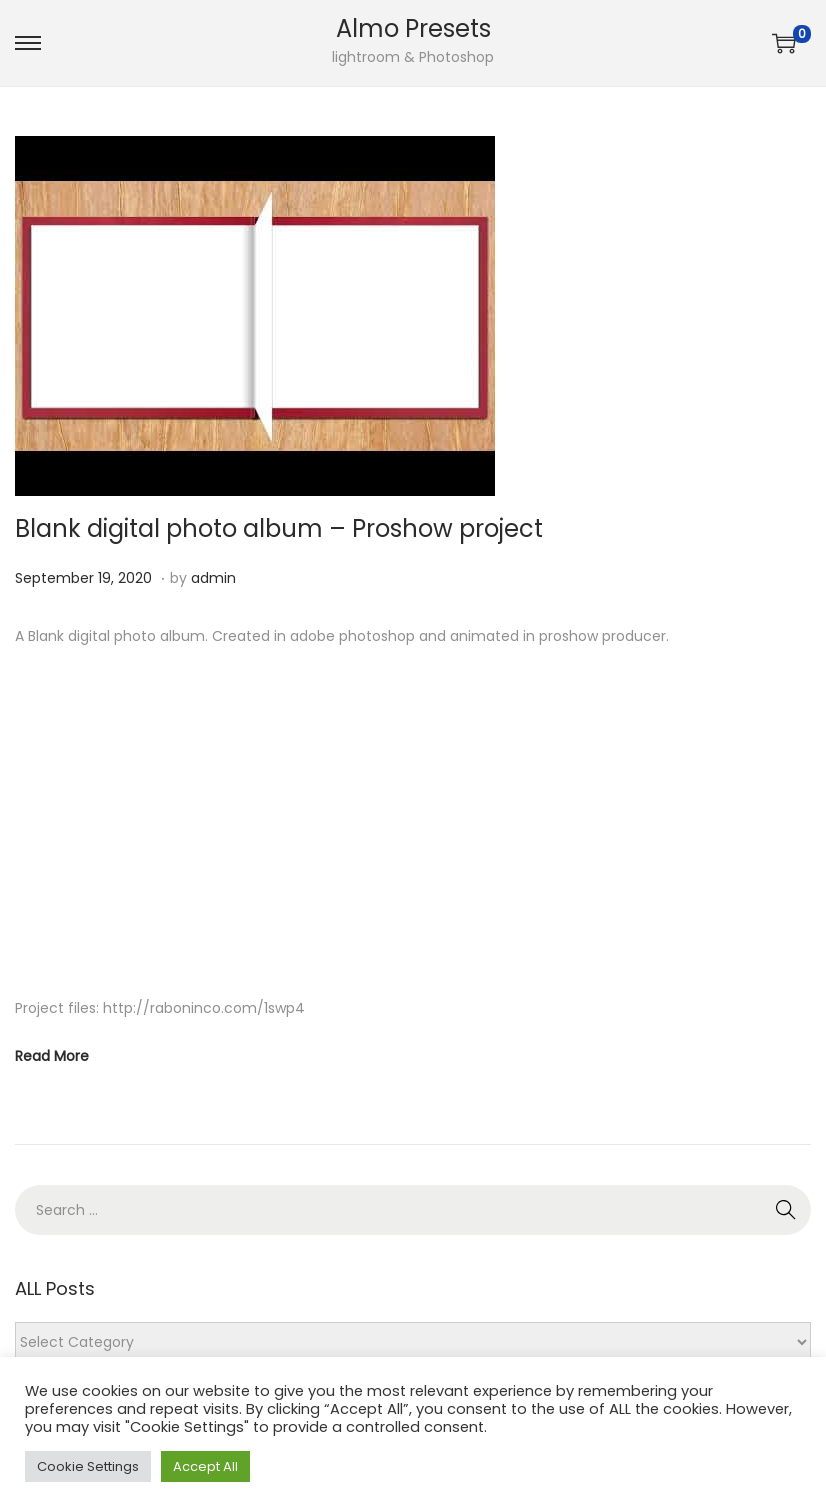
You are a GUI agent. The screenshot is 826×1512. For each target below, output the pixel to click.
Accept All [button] (205, 1466)
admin (213, 578)
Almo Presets (413, 28)
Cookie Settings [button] (88, 1466)
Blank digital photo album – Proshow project (279, 528)
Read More (52, 1056)
